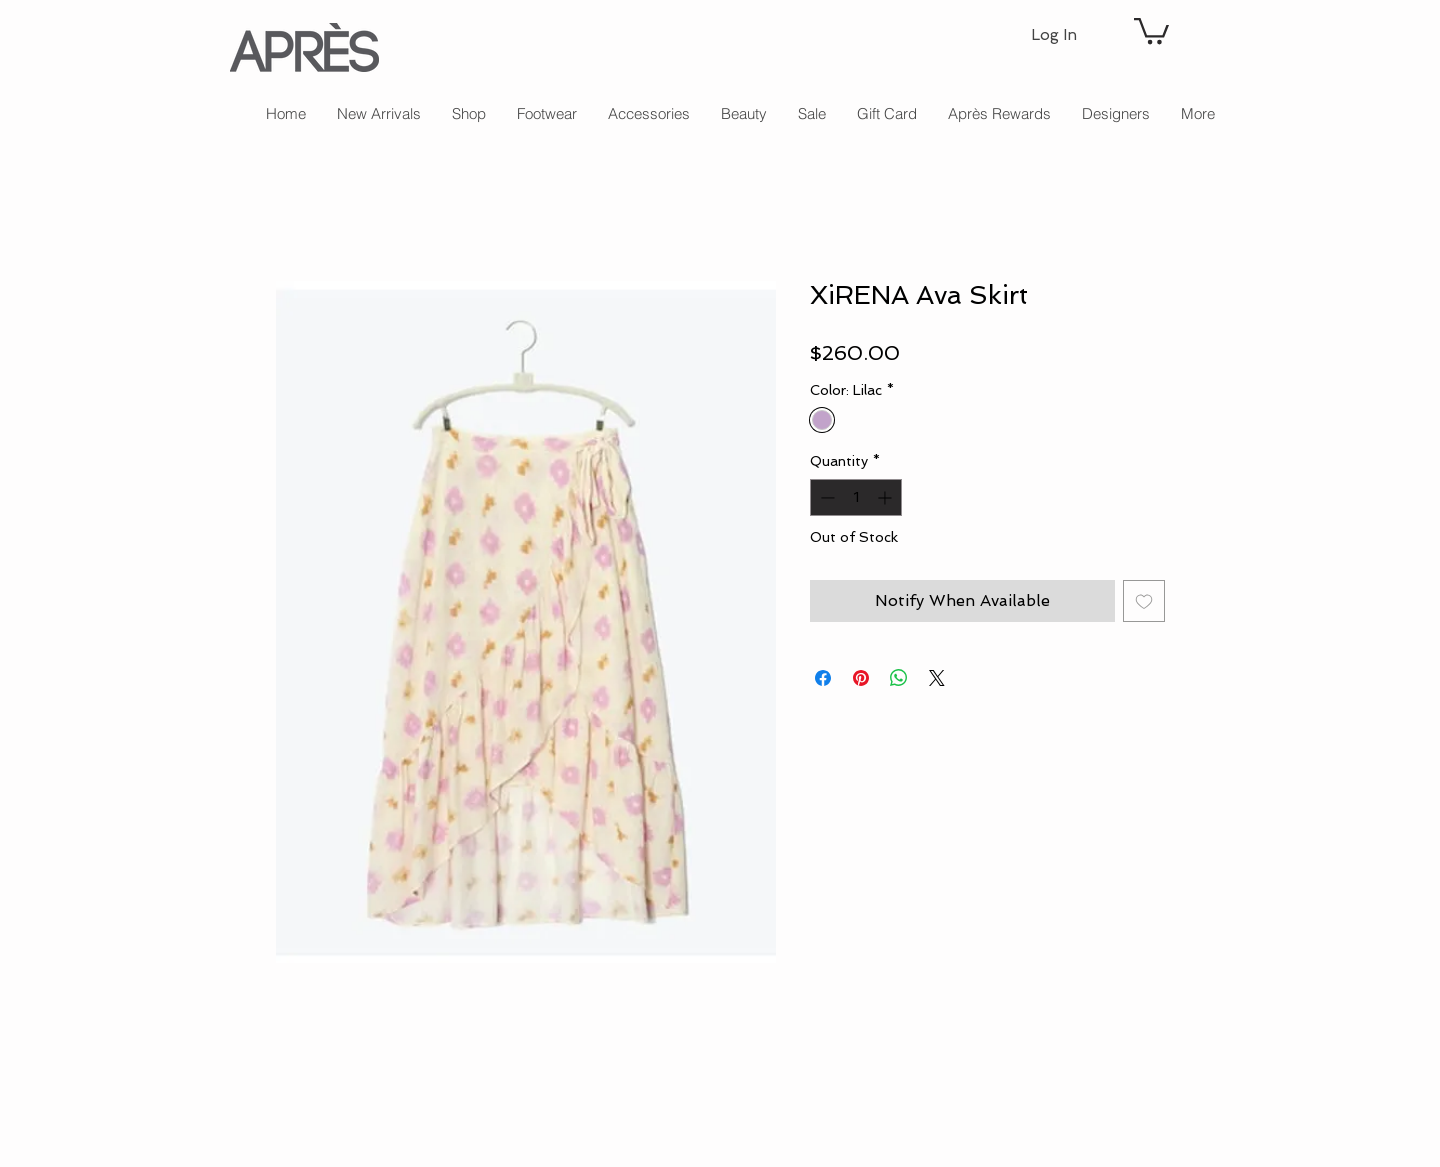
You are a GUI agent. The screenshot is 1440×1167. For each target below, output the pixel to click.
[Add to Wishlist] (1144, 601)
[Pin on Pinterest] (861, 678)
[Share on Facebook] (823, 678)
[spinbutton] (856, 497)
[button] (1151, 29)
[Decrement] (825, 497)
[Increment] (886, 497)
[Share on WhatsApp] (899, 678)
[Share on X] (937, 678)
